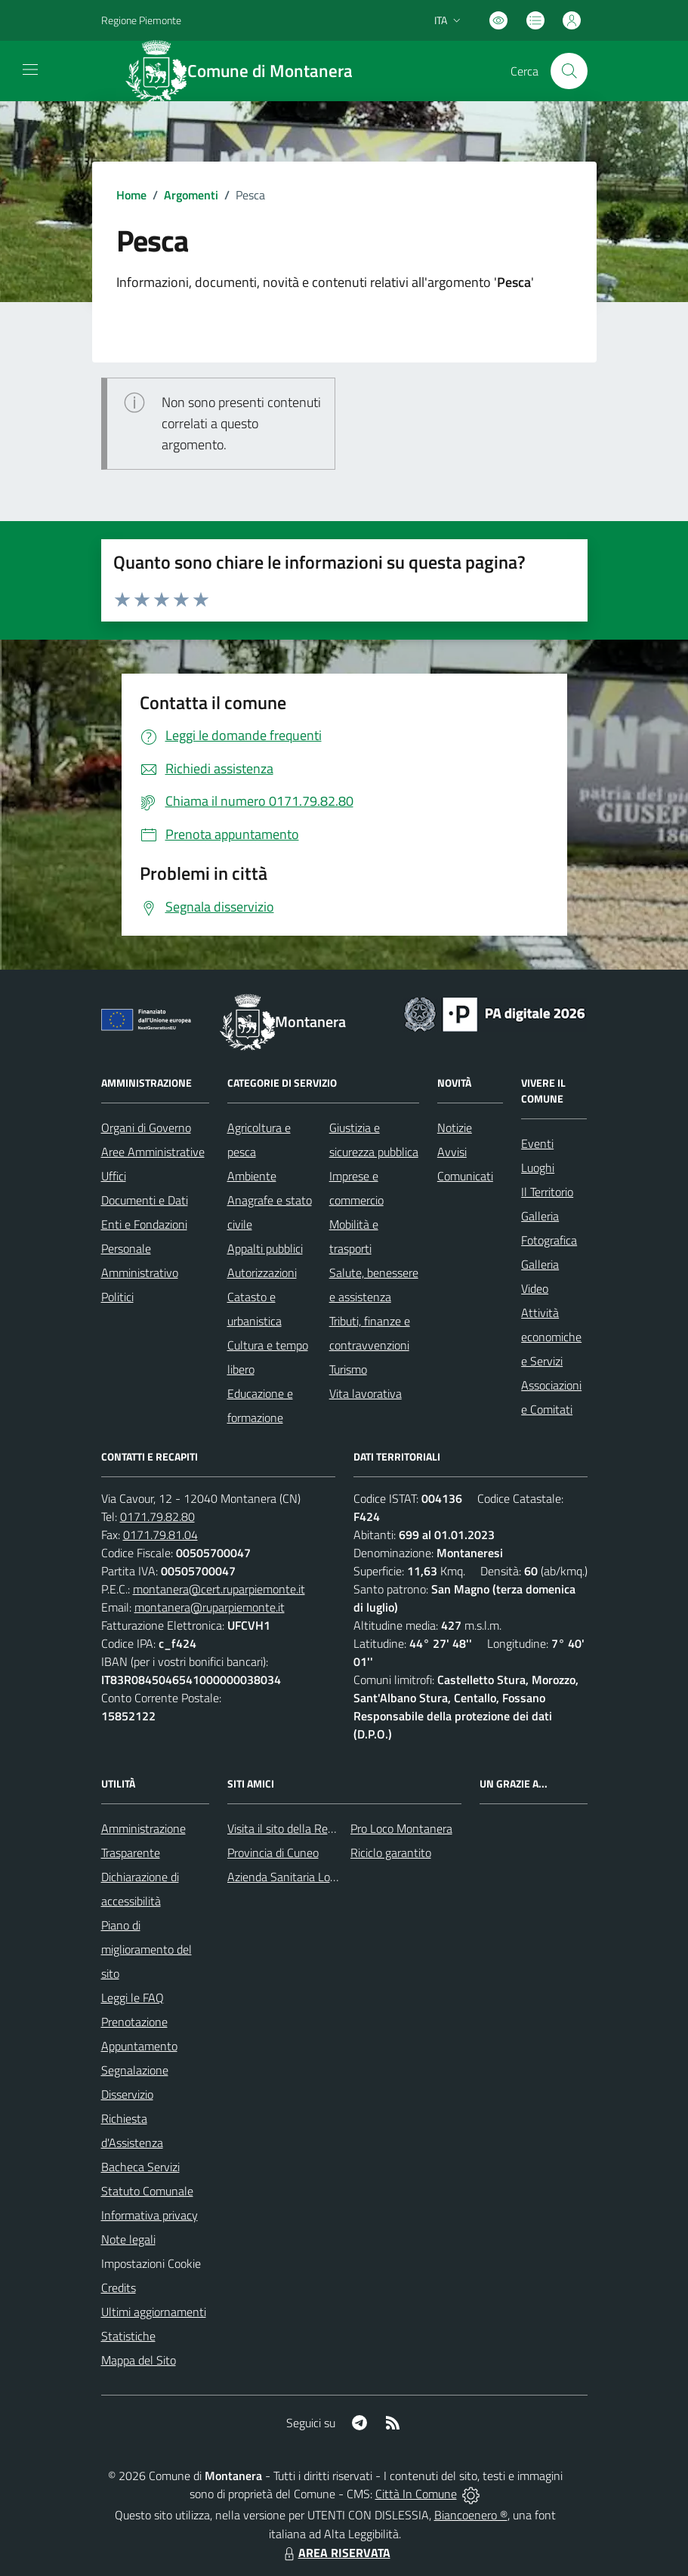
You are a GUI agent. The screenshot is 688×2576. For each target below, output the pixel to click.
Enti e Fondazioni (144, 1224)
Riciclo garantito (390, 1852)
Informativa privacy (149, 2215)
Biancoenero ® (471, 2515)
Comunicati (465, 1176)
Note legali (128, 2239)
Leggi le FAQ (132, 1997)
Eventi (537, 1143)
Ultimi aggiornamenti (153, 2312)
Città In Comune (416, 2494)
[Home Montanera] (248, 71)
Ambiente (251, 1176)
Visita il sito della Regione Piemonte (316, 1828)
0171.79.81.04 (160, 1535)
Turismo (348, 1369)
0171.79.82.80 (157, 1516)
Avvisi (452, 1152)
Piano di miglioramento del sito (146, 1949)
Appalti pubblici (265, 1248)
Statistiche (128, 2336)
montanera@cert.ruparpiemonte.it (219, 1589)
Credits (118, 2287)
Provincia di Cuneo (273, 1852)
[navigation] (30, 69)
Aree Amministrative (153, 1152)
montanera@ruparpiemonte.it (209, 1607)
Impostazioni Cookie (151, 2263)
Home (131, 195)
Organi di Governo (146, 1127)
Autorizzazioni (262, 1272)
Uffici (113, 1176)
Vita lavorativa (365, 1393)
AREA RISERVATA (335, 2553)
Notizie (454, 1127)
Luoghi (537, 1167)
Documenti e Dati (144, 1200)
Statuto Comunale (147, 2191)
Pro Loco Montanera (401, 1828)
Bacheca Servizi (140, 2167)
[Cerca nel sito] (569, 71)
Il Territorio (547, 1192)
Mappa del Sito (138, 2360)
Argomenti (191, 195)
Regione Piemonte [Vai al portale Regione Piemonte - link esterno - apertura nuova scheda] (141, 20)
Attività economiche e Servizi (551, 1336)
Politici (117, 1297)
